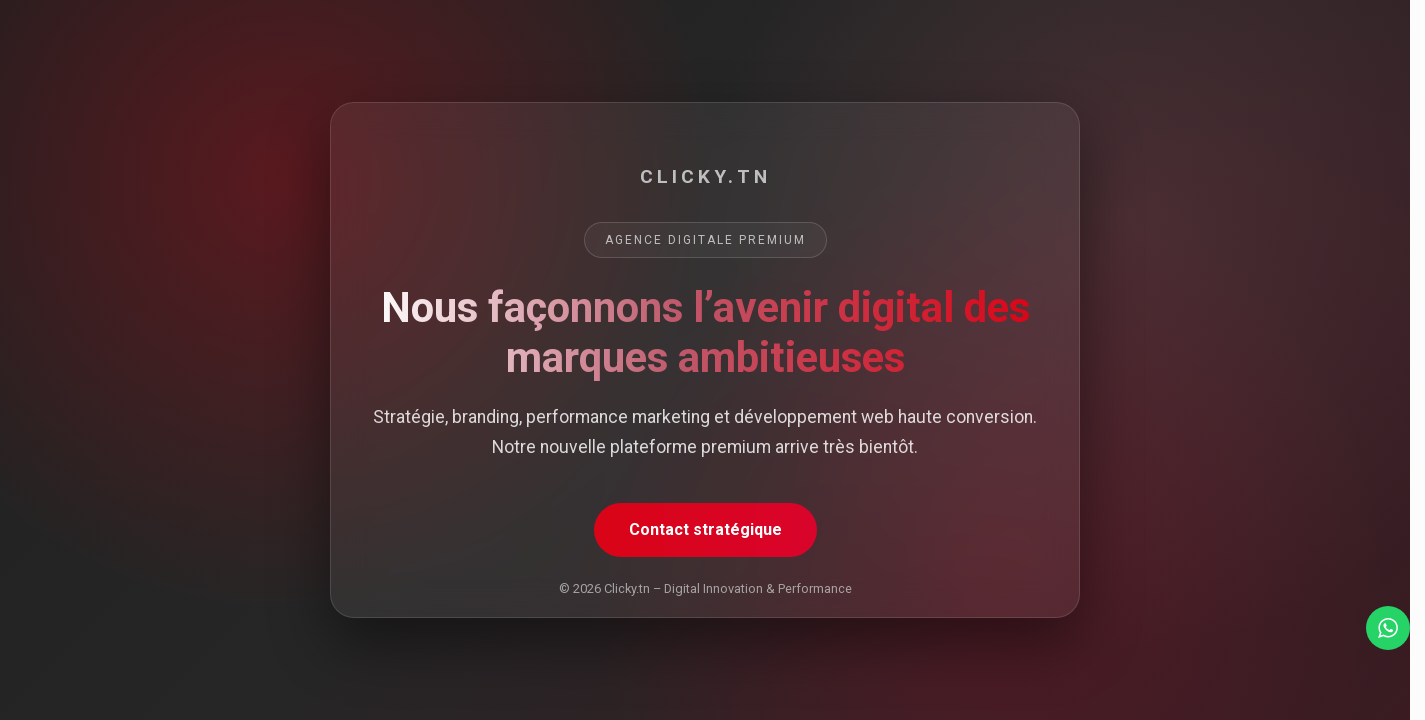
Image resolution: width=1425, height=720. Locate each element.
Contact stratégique (705, 529)
